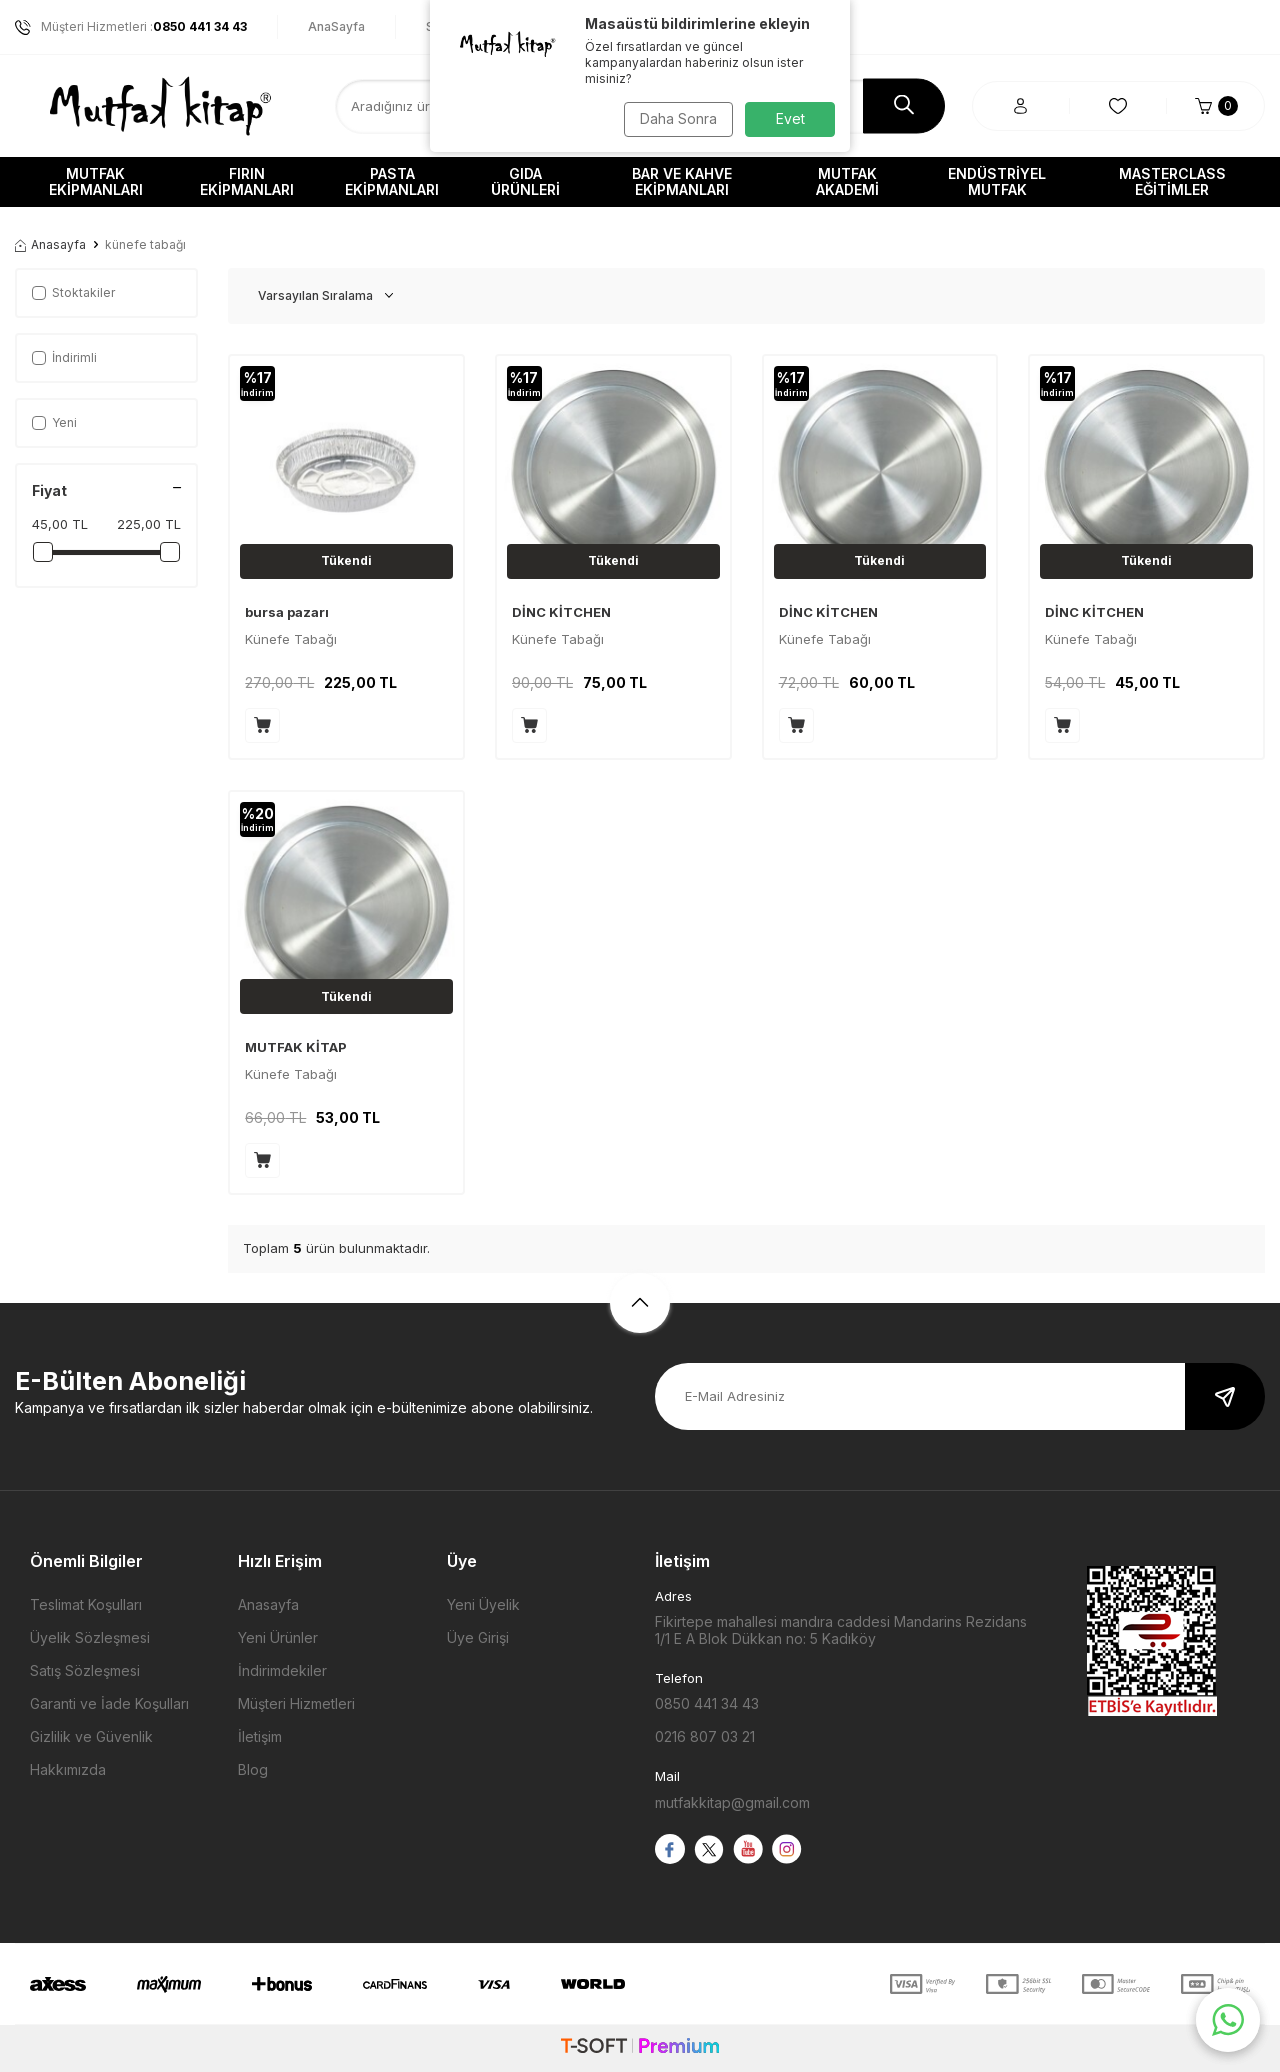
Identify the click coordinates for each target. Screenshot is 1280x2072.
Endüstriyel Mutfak (997, 181)
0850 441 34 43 (707, 1703)
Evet (790, 118)
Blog (253, 1769)
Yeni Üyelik (483, 1604)
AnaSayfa (336, 26)
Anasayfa (50, 244)
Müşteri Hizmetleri (296, 1703)
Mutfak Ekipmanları (96, 181)
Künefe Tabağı (291, 639)
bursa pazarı (287, 612)
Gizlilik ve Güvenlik (91, 1736)
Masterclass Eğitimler (1172, 181)
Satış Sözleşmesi (85, 1670)
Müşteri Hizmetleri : (131, 27)
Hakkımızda (68, 1769)
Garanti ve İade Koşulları (109, 1703)
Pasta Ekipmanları (392, 181)
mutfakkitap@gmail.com (732, 1802)
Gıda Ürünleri (525, 181)
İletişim (260, 1736)
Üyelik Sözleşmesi (90, 1637)
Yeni (54, 422)
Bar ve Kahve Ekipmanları (682, 181)
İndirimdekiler (282, 1670)
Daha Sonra (675, 118)
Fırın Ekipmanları (247, 181)
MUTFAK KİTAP (296, 1047)
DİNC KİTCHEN (561, 612)
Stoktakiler (73, 292)
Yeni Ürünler (278, 1637)
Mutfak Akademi (847, 181)
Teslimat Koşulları (86, 1604)
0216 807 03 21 (705, 1736)
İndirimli (64, 357)
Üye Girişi (478, 1637)
